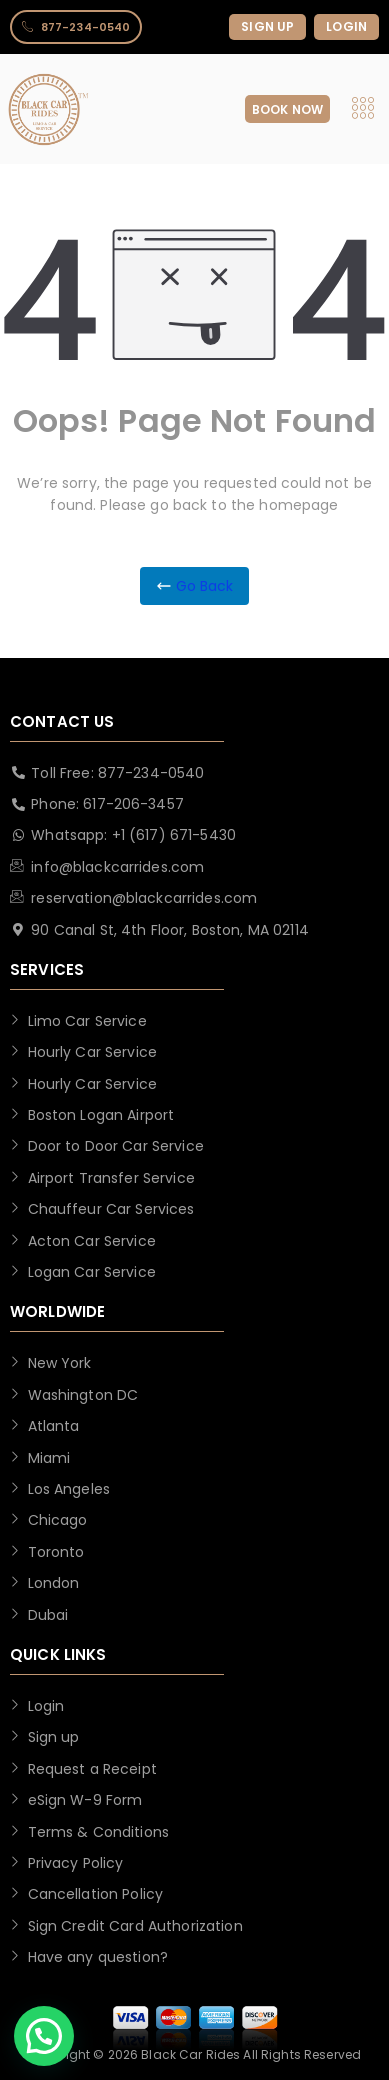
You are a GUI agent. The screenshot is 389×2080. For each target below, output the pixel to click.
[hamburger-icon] (362, 109)
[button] (44, 2036)
